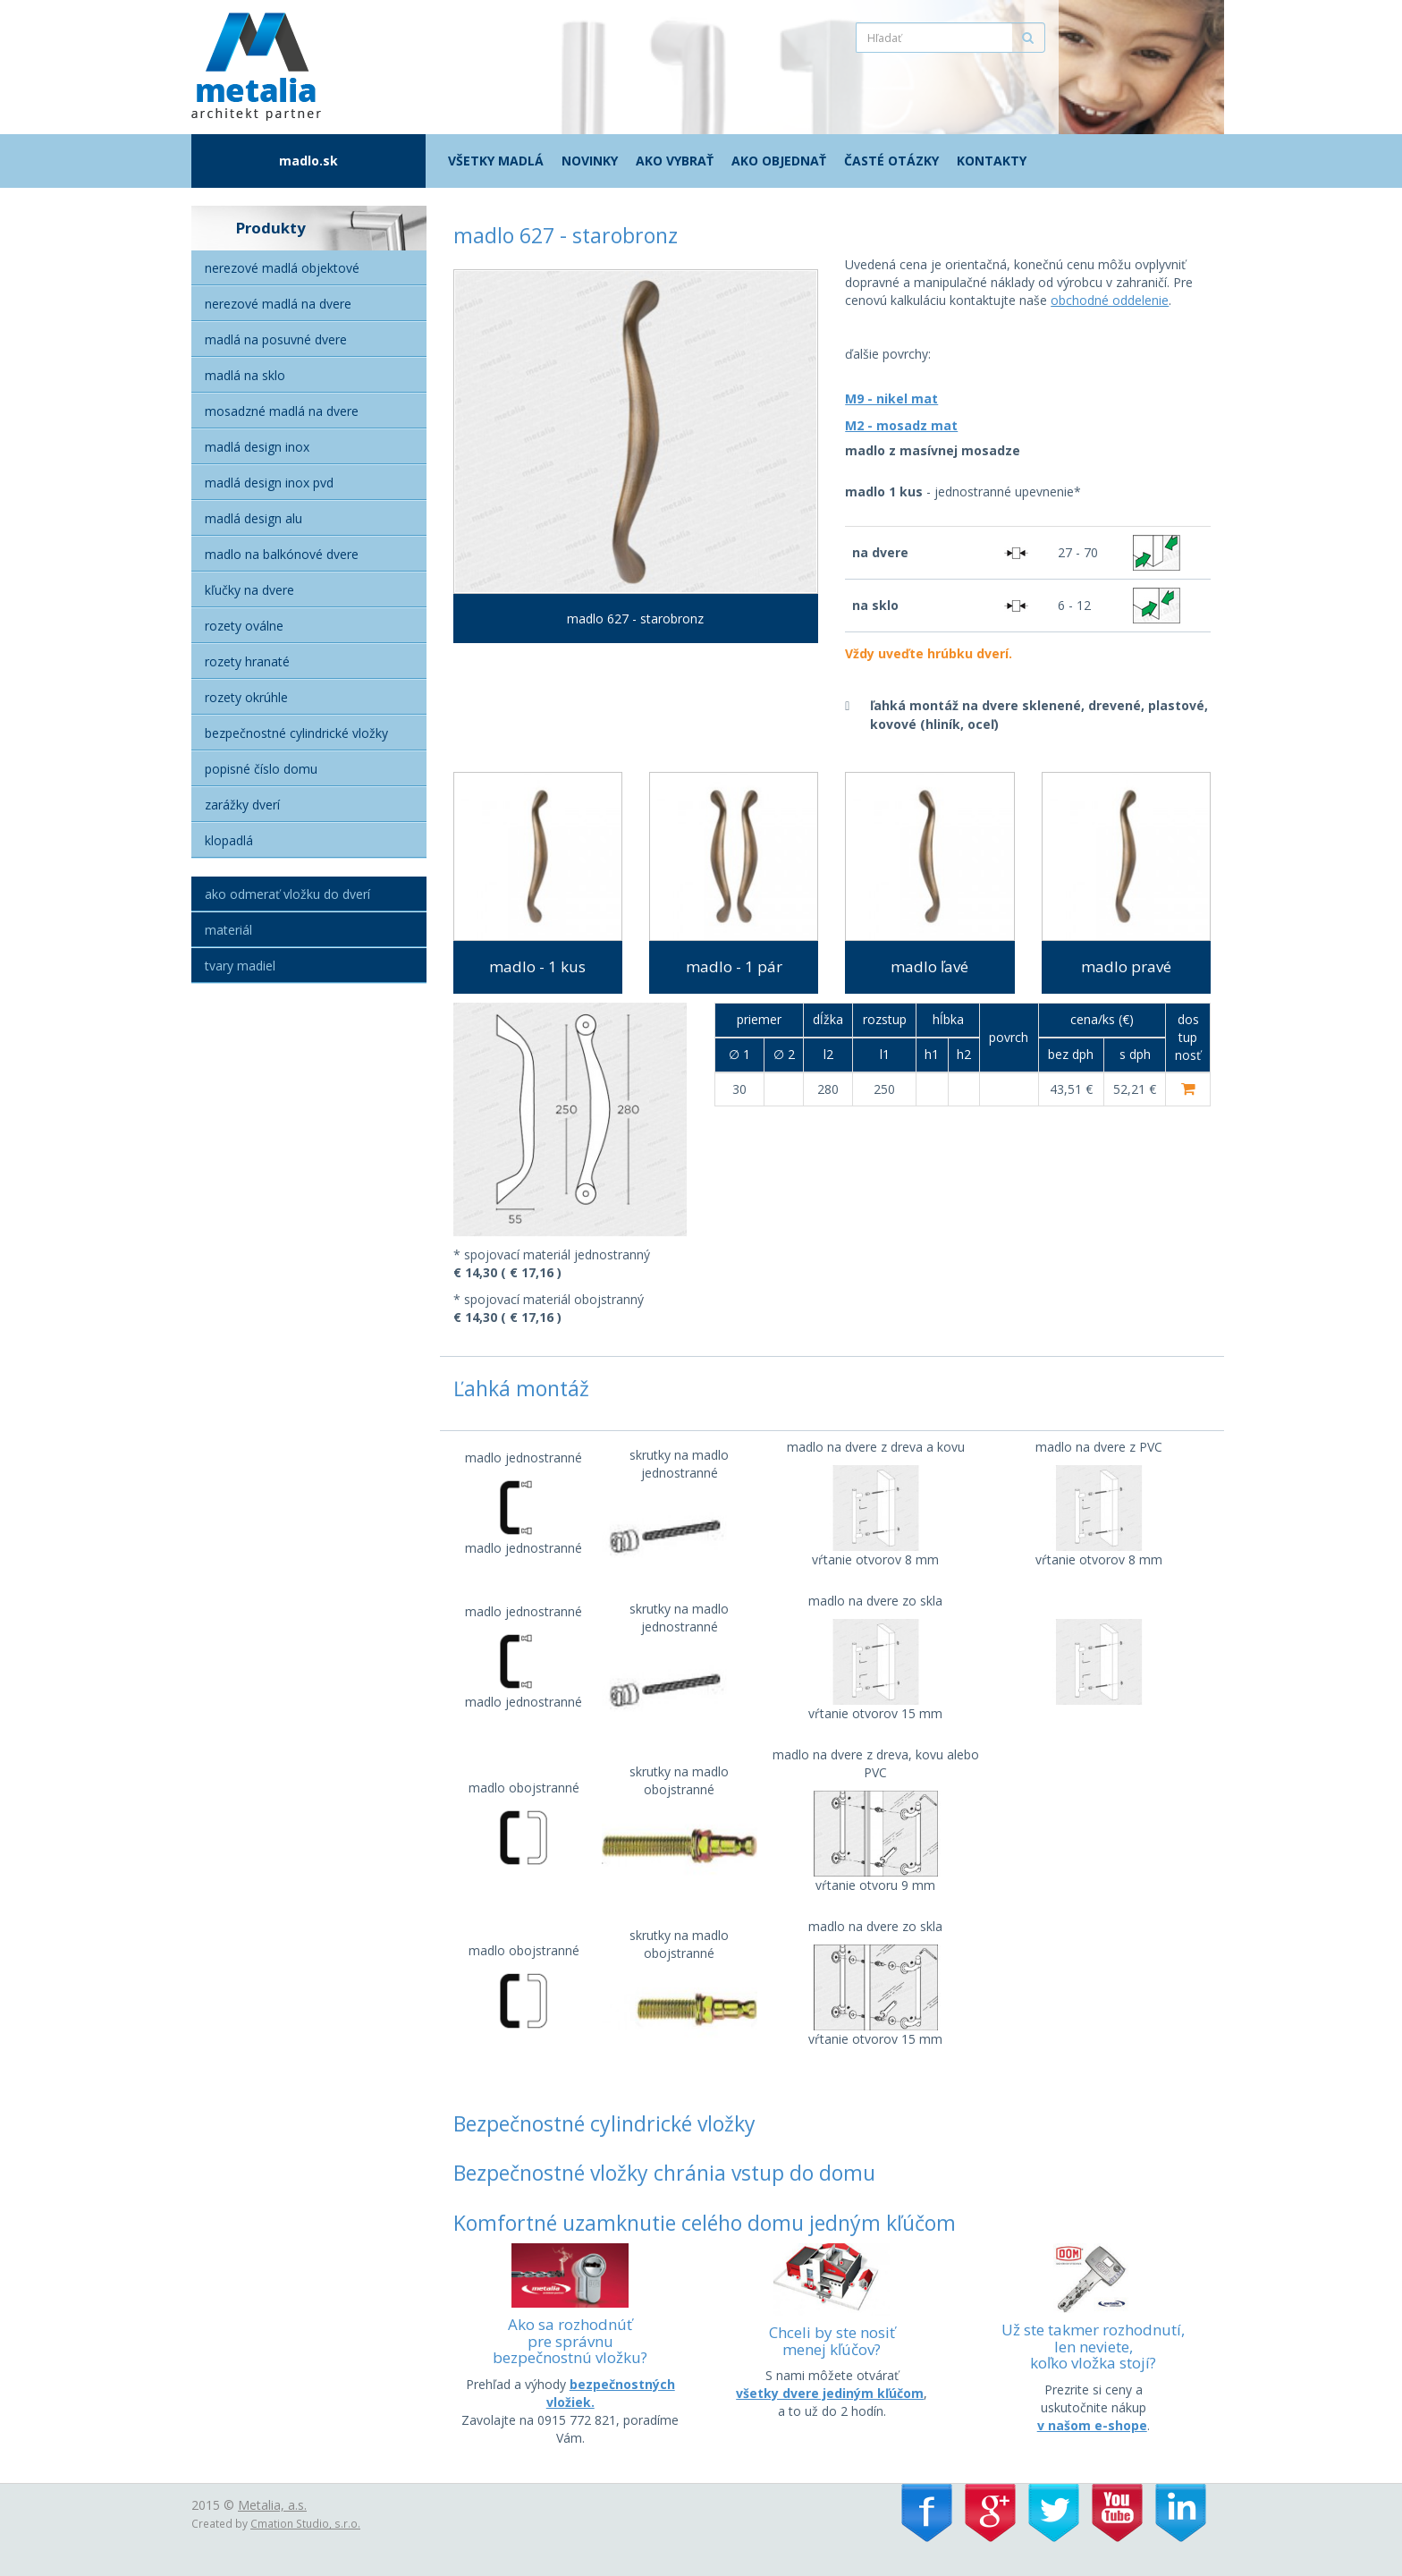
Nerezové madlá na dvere (278, 303)
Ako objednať (778, 160)
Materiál (228, 929)
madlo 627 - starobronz (635, 618)
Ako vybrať (675, 160)
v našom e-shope (1092, 2425)
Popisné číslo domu (261, 768)
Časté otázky (891, 160)
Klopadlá (229, 840)
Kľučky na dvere (249, 589)
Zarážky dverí (242, 804)
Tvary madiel (240, 965)
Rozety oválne (244, 625)
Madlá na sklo (245, 375)
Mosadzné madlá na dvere (282, 410)
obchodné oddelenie (1110, 300)
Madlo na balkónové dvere (282, 554)
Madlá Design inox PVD (269, 482)
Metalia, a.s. (272, 2504)
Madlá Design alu (253, 518)
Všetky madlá (496, 160)
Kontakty (991, 160)
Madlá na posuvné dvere (276, 339)
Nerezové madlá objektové (282, 267)
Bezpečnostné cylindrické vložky (296, 732)
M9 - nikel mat (891, 398)
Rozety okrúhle (246, 697)
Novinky (590, 160)
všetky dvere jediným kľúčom (830, 2393)
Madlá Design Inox (257, 446)
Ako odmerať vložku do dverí (287, 894)
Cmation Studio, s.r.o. (305, 2523)
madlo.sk (308, 160)
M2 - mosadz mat (901, 425)
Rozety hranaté (247, 661)
